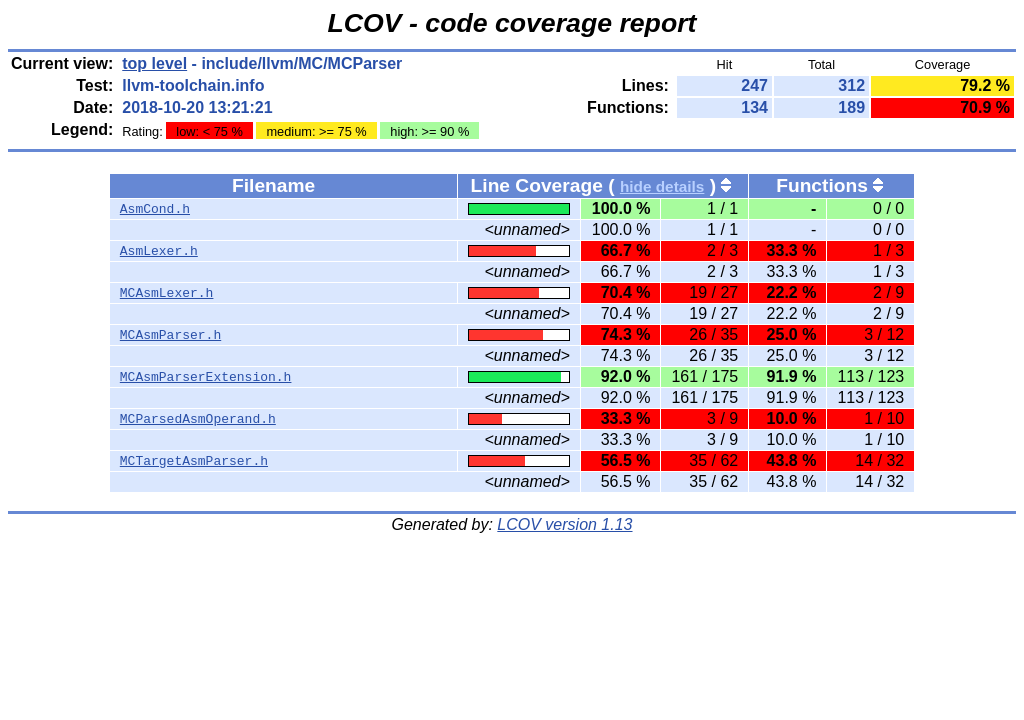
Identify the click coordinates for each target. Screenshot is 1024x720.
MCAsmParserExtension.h (206, 377)
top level (154, 63)
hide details (662, 186)
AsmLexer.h (159, 251)
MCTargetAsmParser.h (194, 461)
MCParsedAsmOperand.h (198, 419)
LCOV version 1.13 (564, 524)
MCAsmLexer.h (167, 293)
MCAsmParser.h (170, 335)
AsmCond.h (155, 209)
